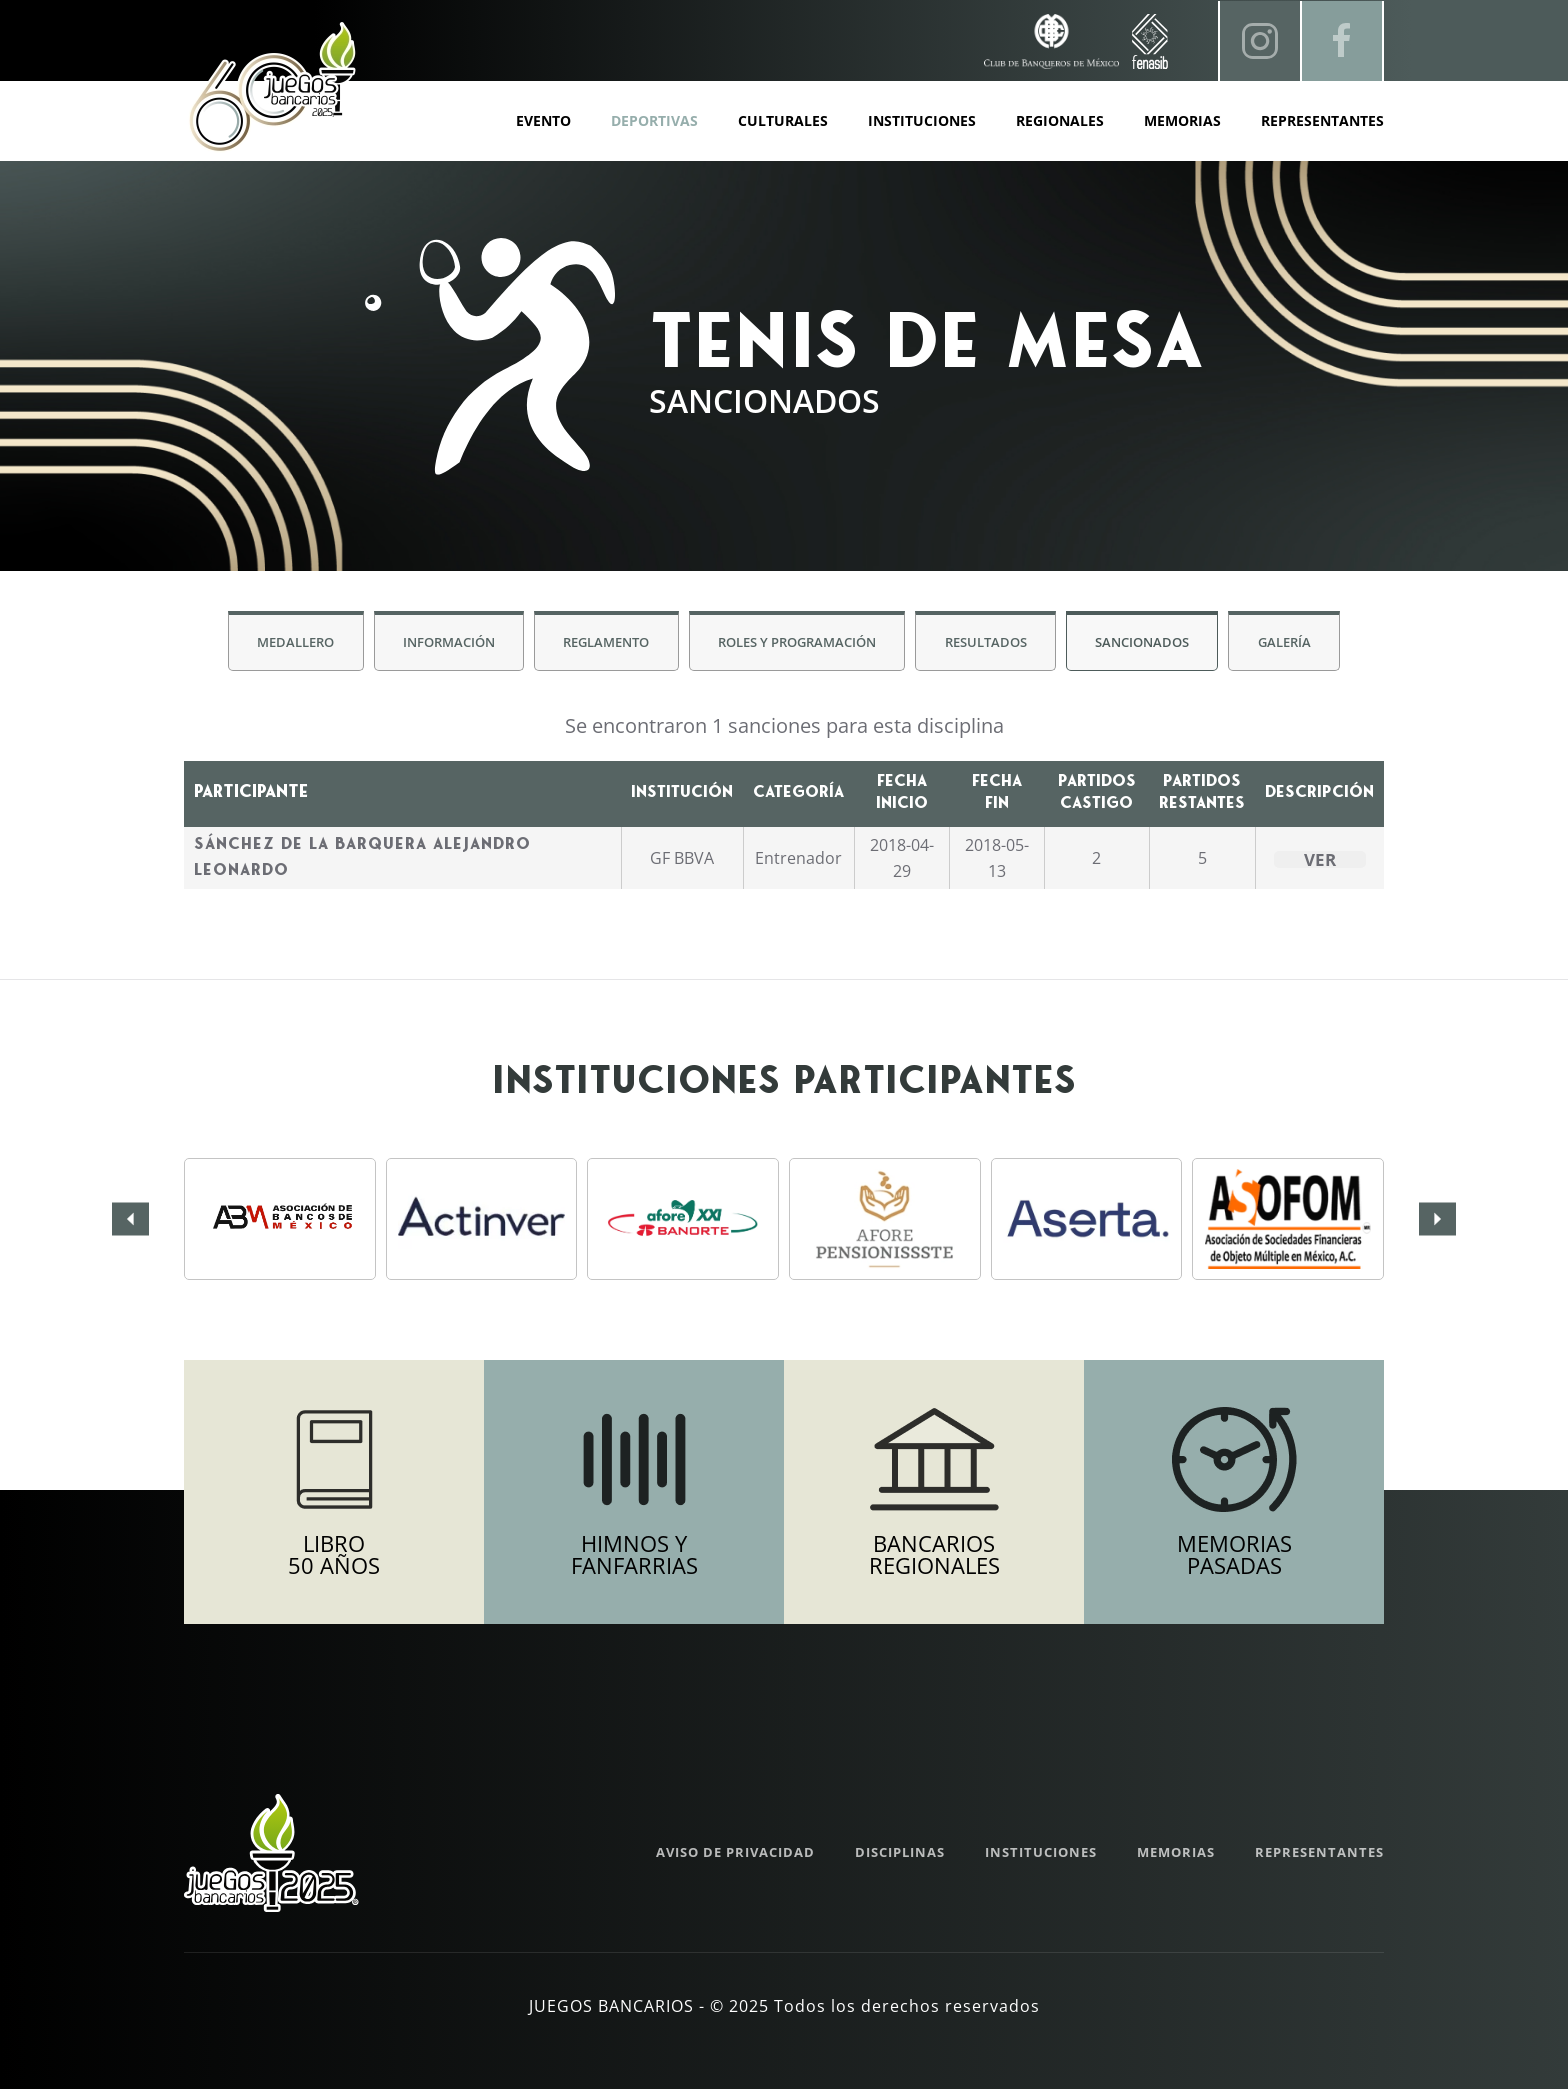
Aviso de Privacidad (735, 1860)
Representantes (1322, 120)
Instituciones (922, 120)
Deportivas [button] (654, 120)
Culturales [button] (783, 120)
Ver (1320, 862)
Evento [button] (543, 120)
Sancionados (1149, 644)
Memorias (1176, 1860)
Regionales (1060, 120)
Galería (1294, 644)
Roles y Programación (797, 644)
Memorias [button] (1182, 120)
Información (442, 644)
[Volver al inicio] (271, 87)
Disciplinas (900, 1860)
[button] (130, 1221)
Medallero (285, 644)
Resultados (989, 644)
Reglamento (603, 644)
